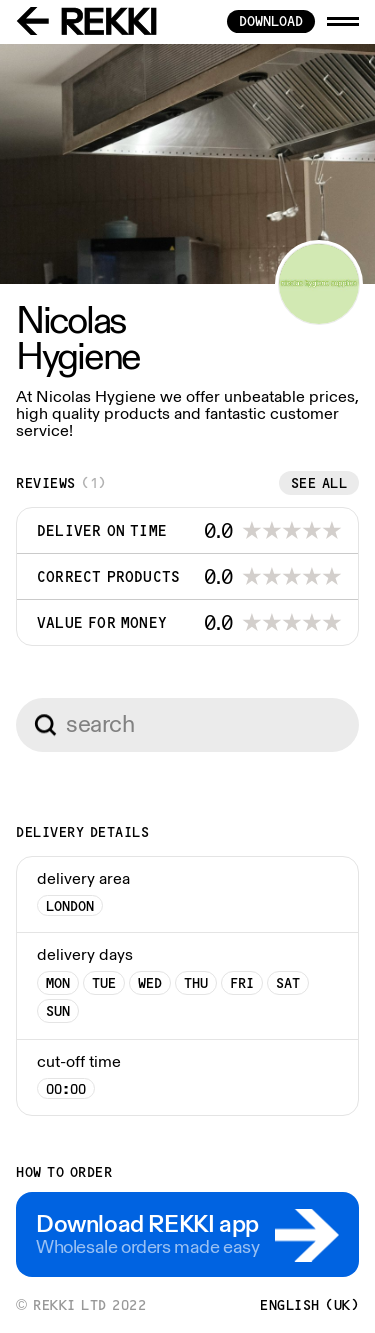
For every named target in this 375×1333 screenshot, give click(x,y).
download (271, 21)
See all (319, 483)
